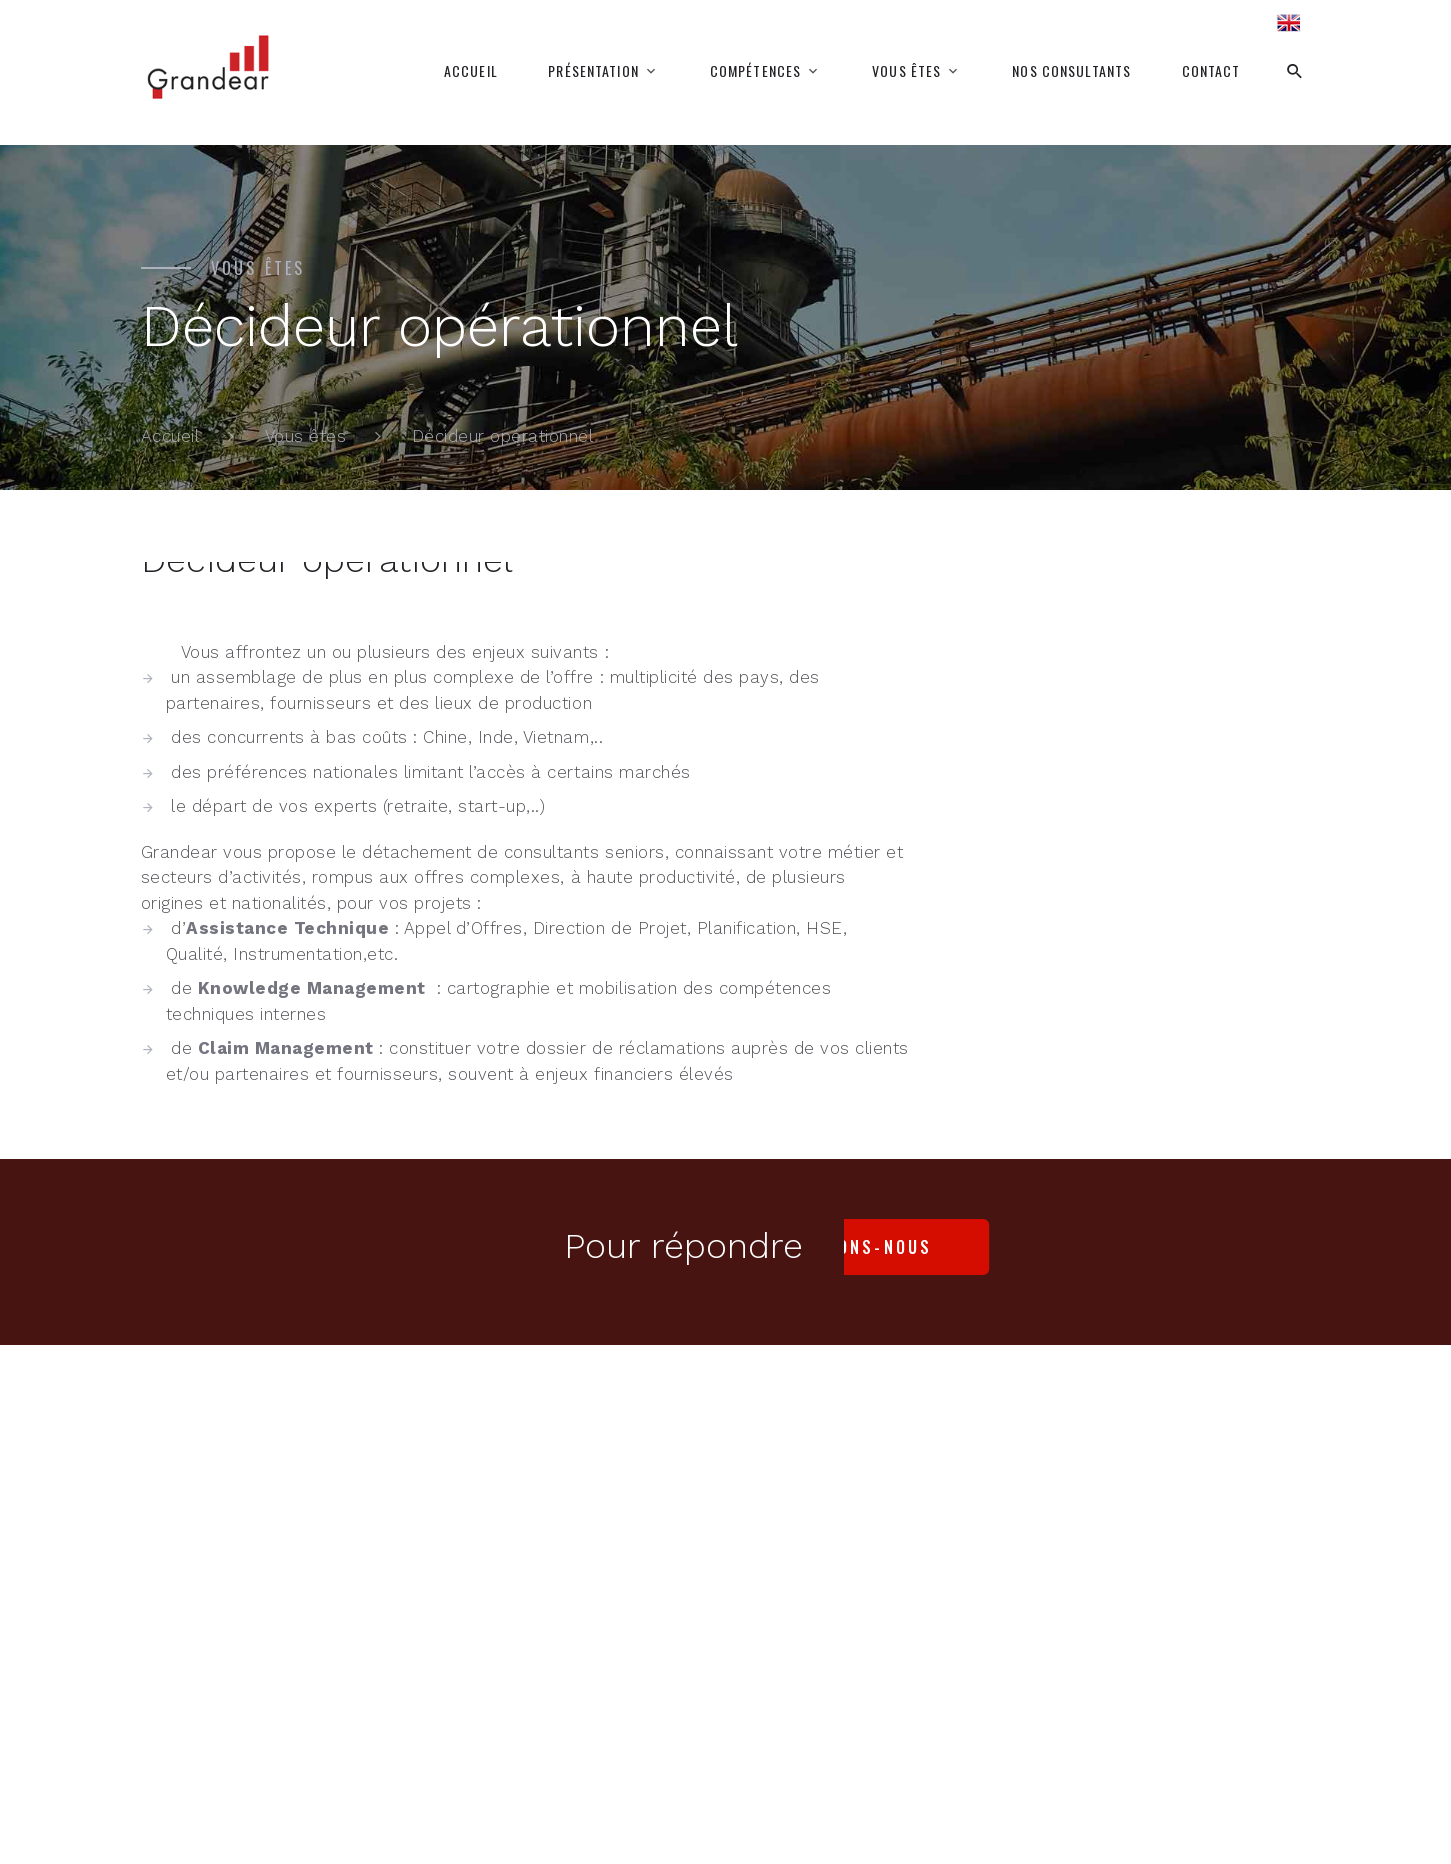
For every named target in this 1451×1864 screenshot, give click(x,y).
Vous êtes (906, 71)
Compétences (755, 71)
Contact (1211, 71)
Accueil (471, 71)
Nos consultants (1071, 71)
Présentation (593, 71)
